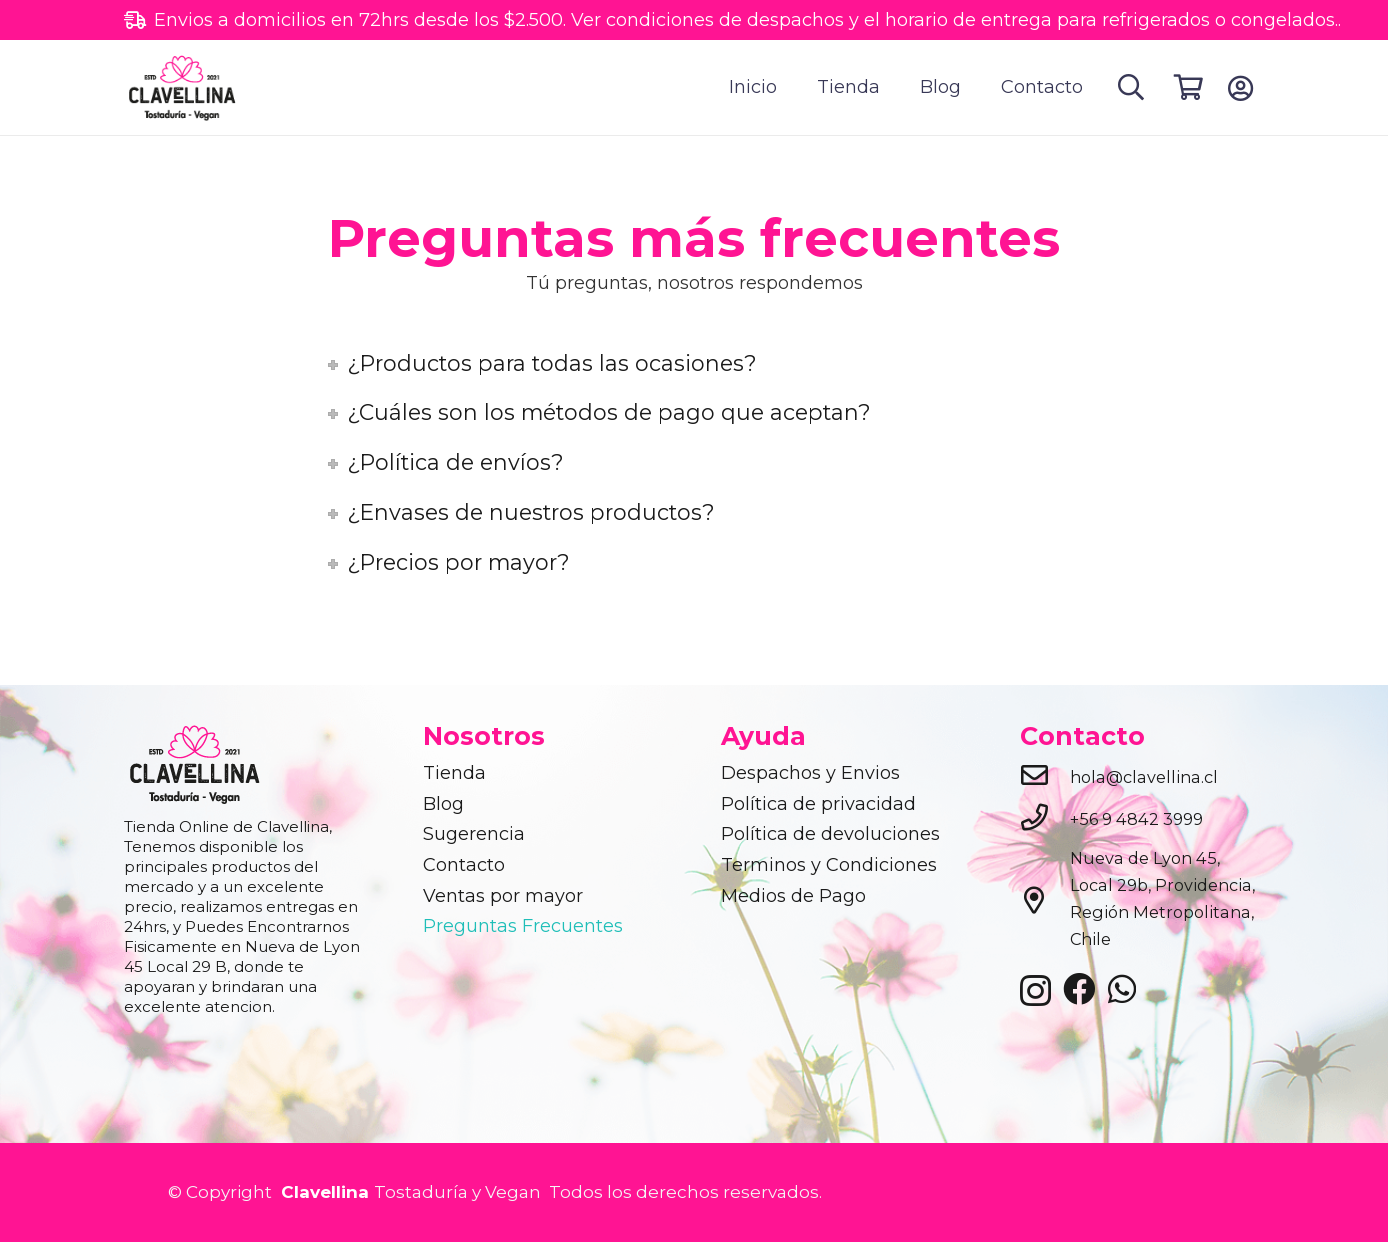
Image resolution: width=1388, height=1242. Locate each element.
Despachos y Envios (810, 773)
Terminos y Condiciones (829, 865)
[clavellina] (189, 88)
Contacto (464, 865)
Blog (443, 804)
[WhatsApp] (1122, 989)
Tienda (454, 773)
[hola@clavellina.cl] (1045, 777)
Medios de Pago (793, 896)
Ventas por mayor (503, 896)
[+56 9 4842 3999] (1045, 819)
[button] (1131, 87)
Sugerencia (474, 834)
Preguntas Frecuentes (523, 926)
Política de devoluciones (830, 834)
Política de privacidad (818, 804)
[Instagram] (1035, 991)
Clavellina (322, 1192)
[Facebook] (1079, 989)
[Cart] (1188, 87)
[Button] (1240, 88)
